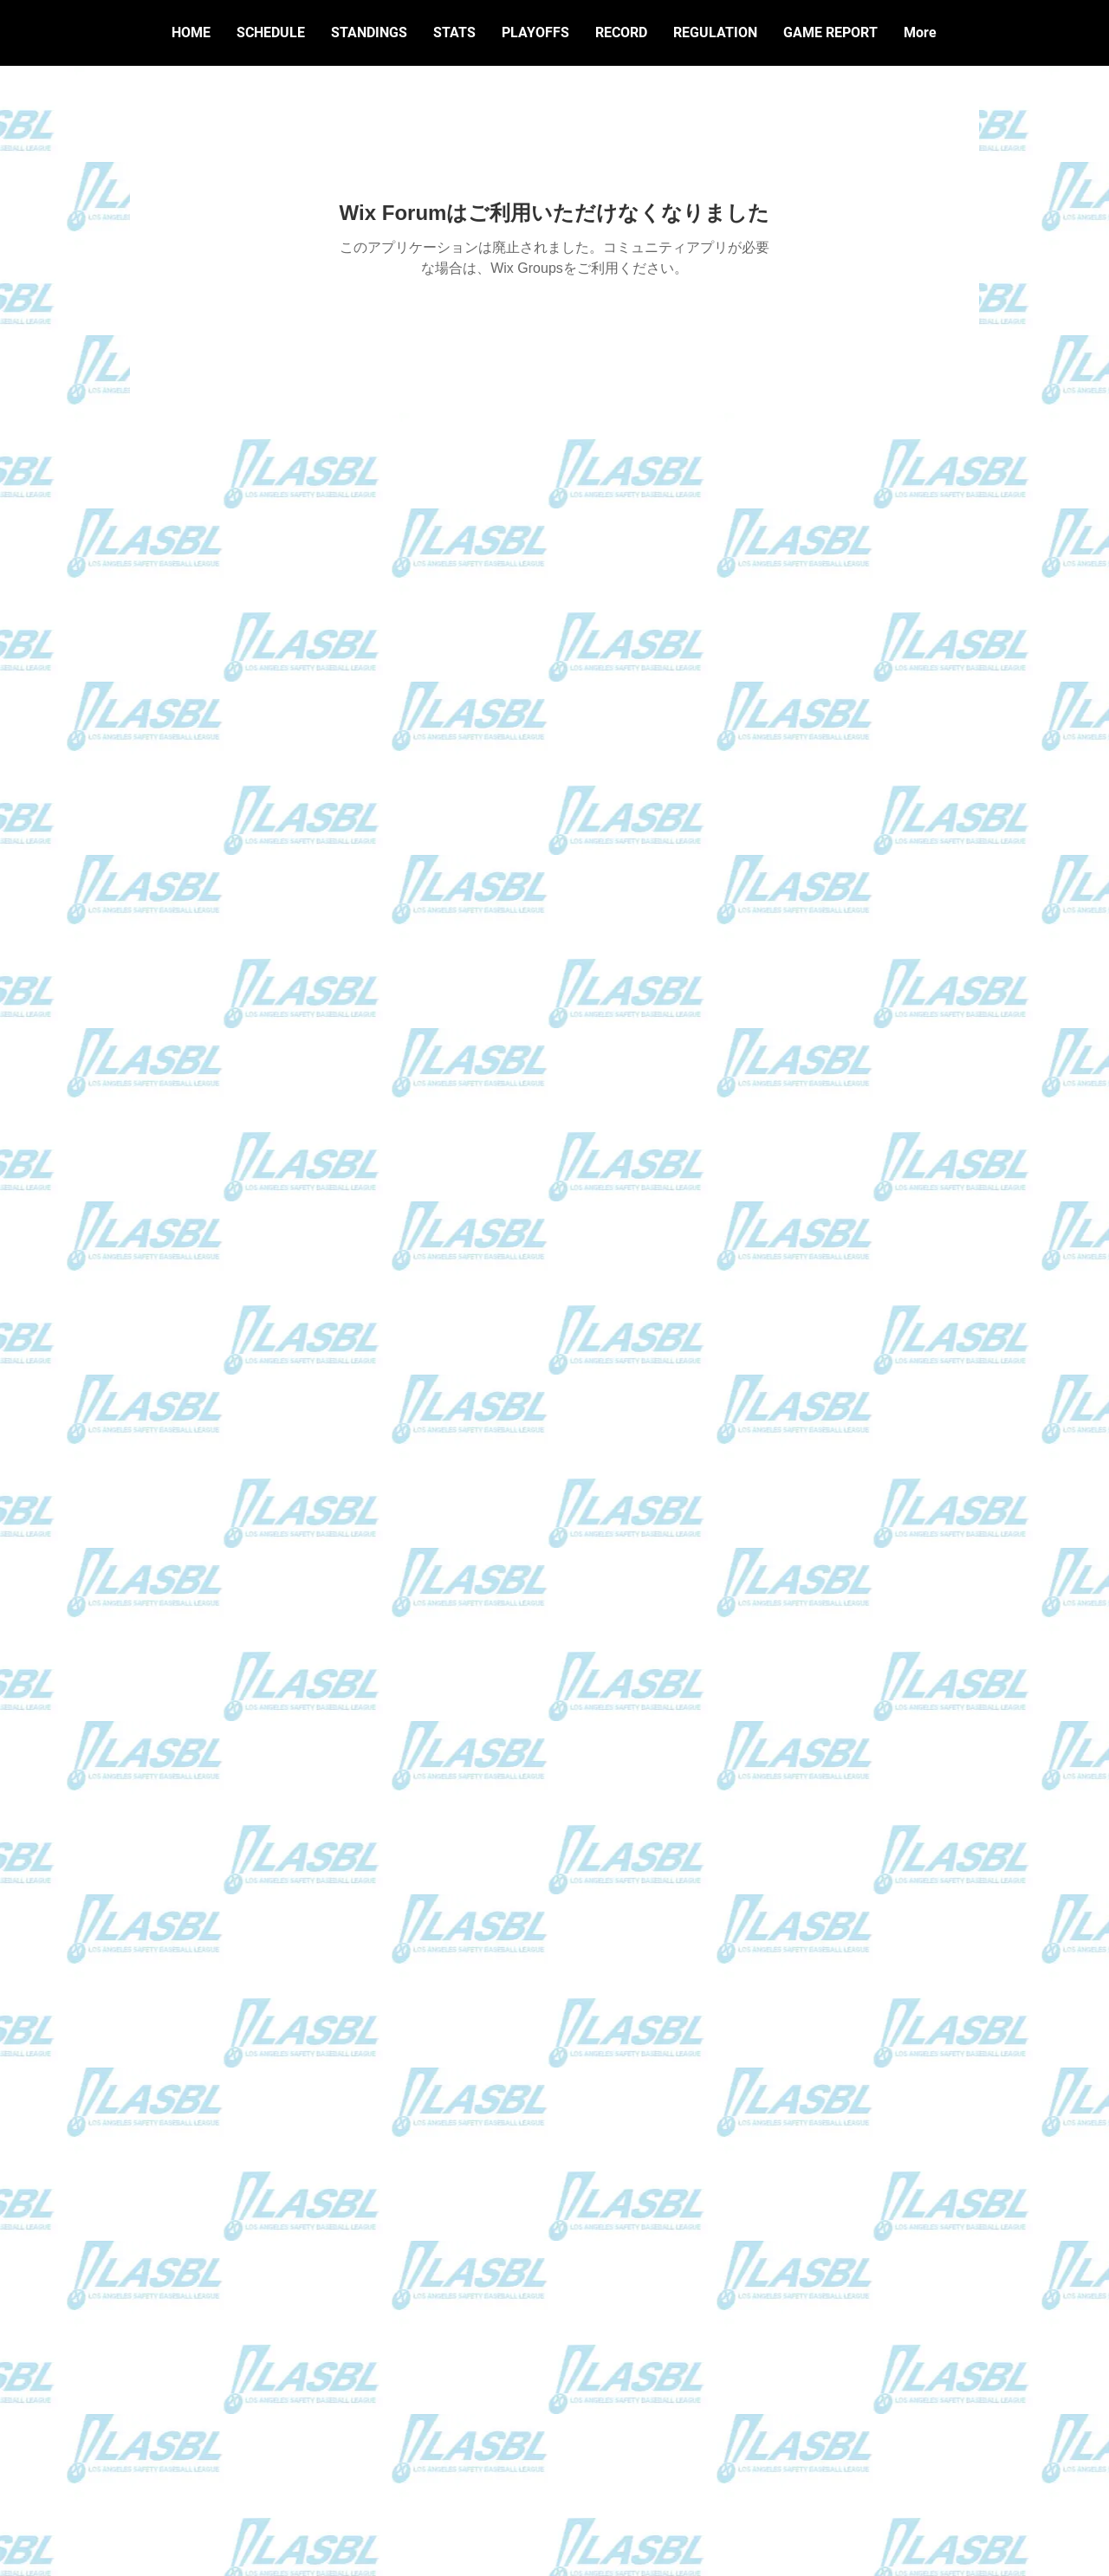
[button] (621, 33)
